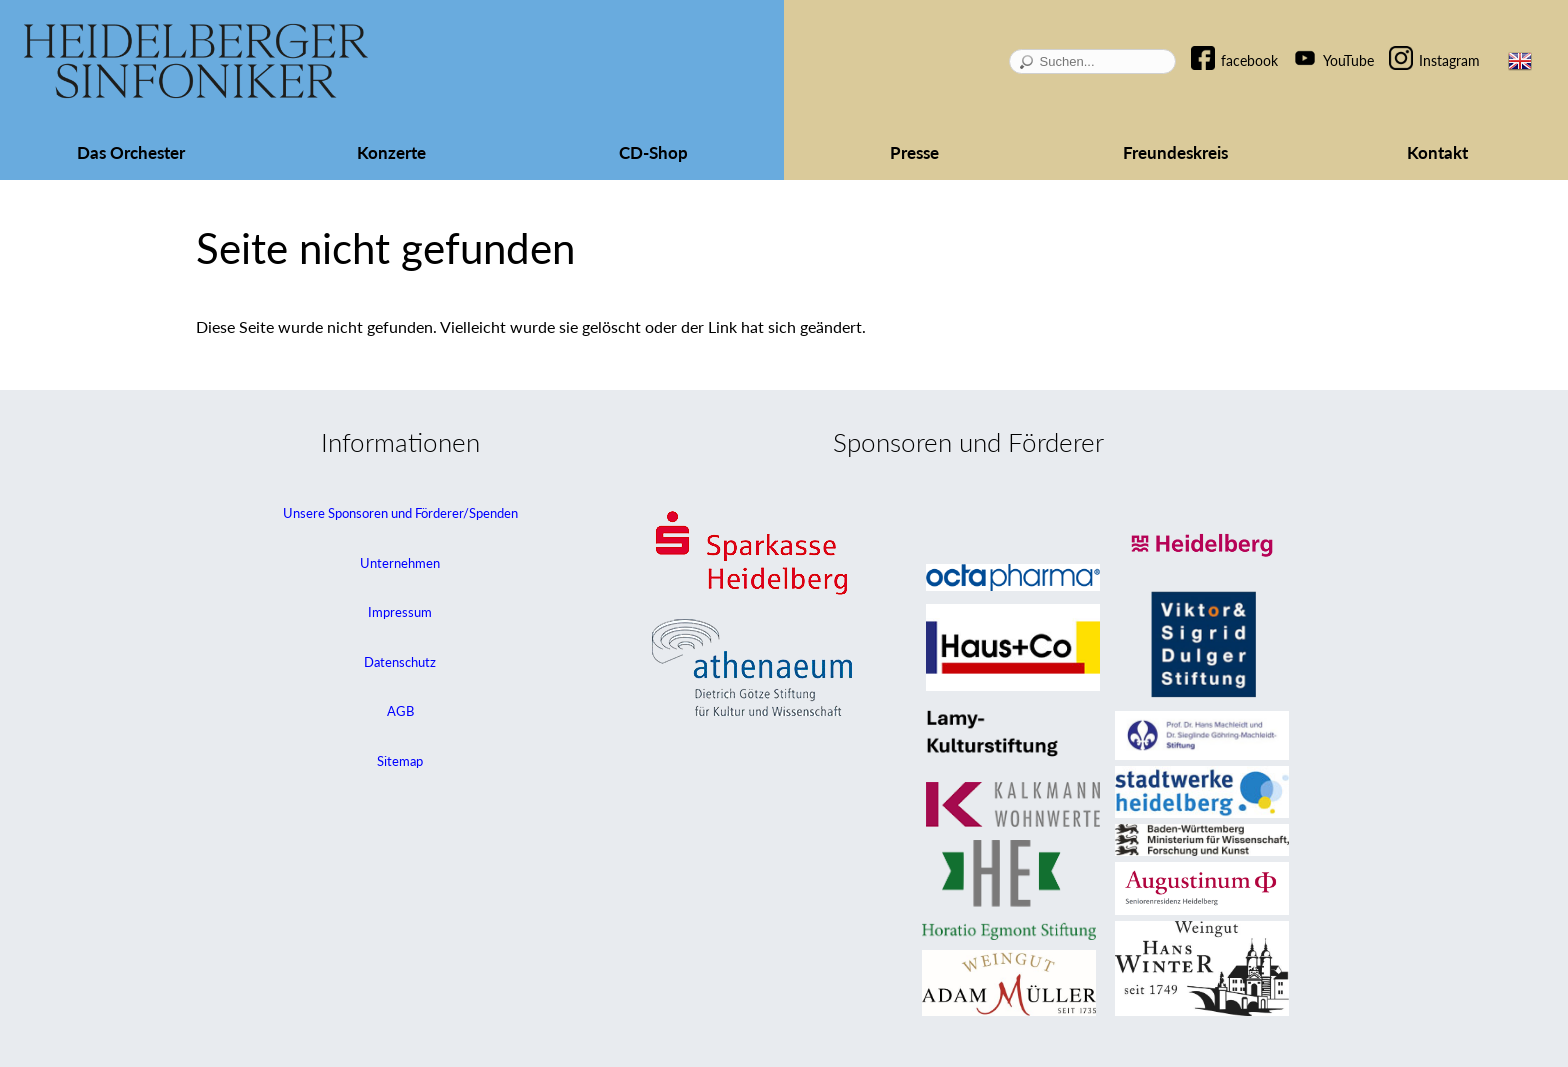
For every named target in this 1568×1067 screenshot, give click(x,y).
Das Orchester (131, 152)
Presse (914, 152)
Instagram (1449, 60)
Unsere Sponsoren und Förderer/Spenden (400, 513)
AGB (400, 711)
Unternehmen (400, 563)
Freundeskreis (1175, 152)
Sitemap (400, 761)
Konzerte (391, 152)
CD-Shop (653, 152)
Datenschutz (400, 662)
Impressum (400, 612)
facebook (1249, 60)
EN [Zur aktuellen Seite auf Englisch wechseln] (1520, 61)
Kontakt (1437, 152)
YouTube (1348, 60)
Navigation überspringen (1213, 43)
